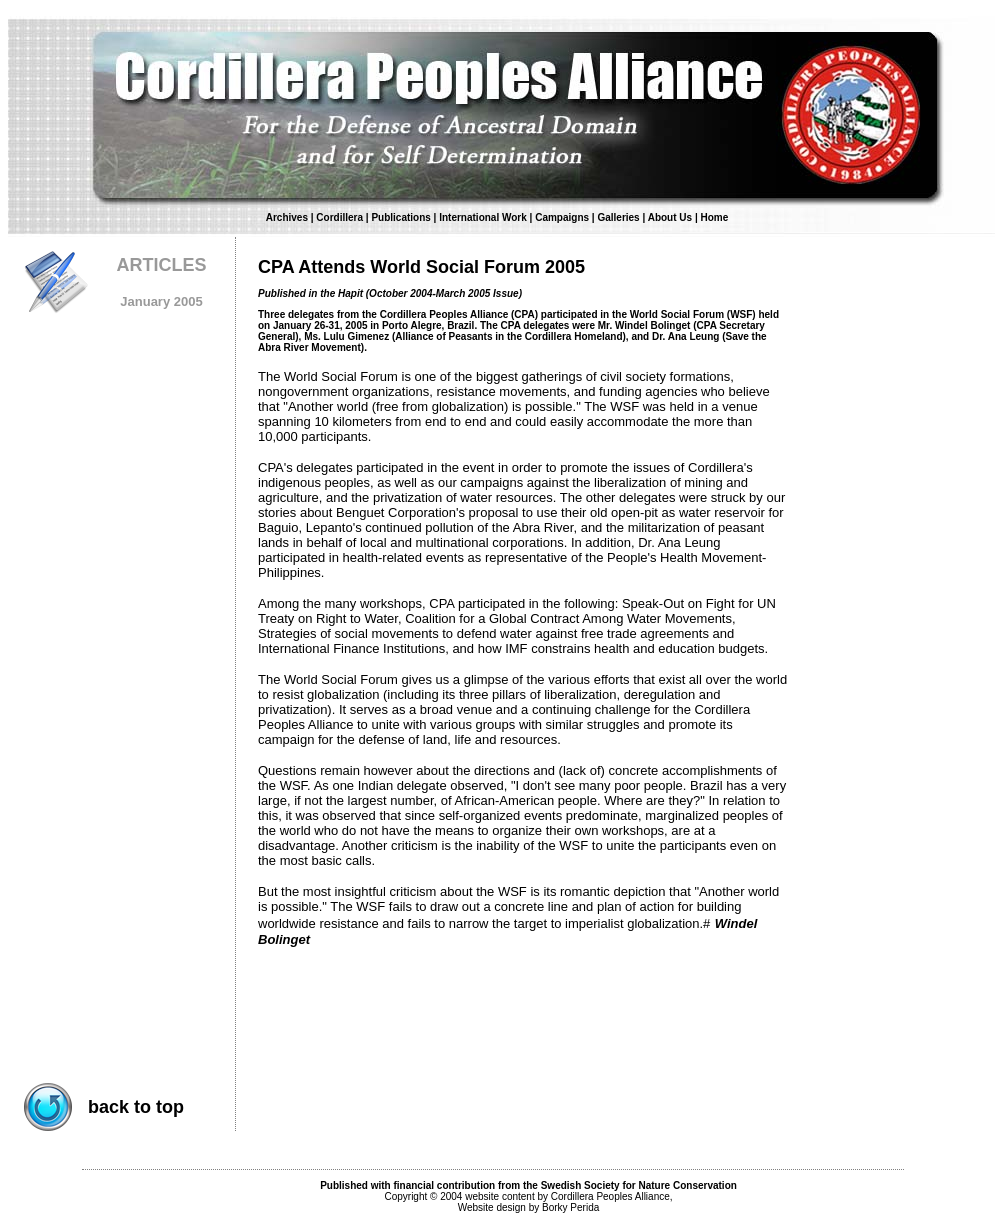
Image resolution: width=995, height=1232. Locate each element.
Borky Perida (570, 1207)
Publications (400, 217)
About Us (671, 217)
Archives (287, 217)
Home (714, 217)
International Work (483, 217)
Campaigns (562, 217)
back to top (136, 1107)
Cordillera (339, 217)
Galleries (618, 217)
